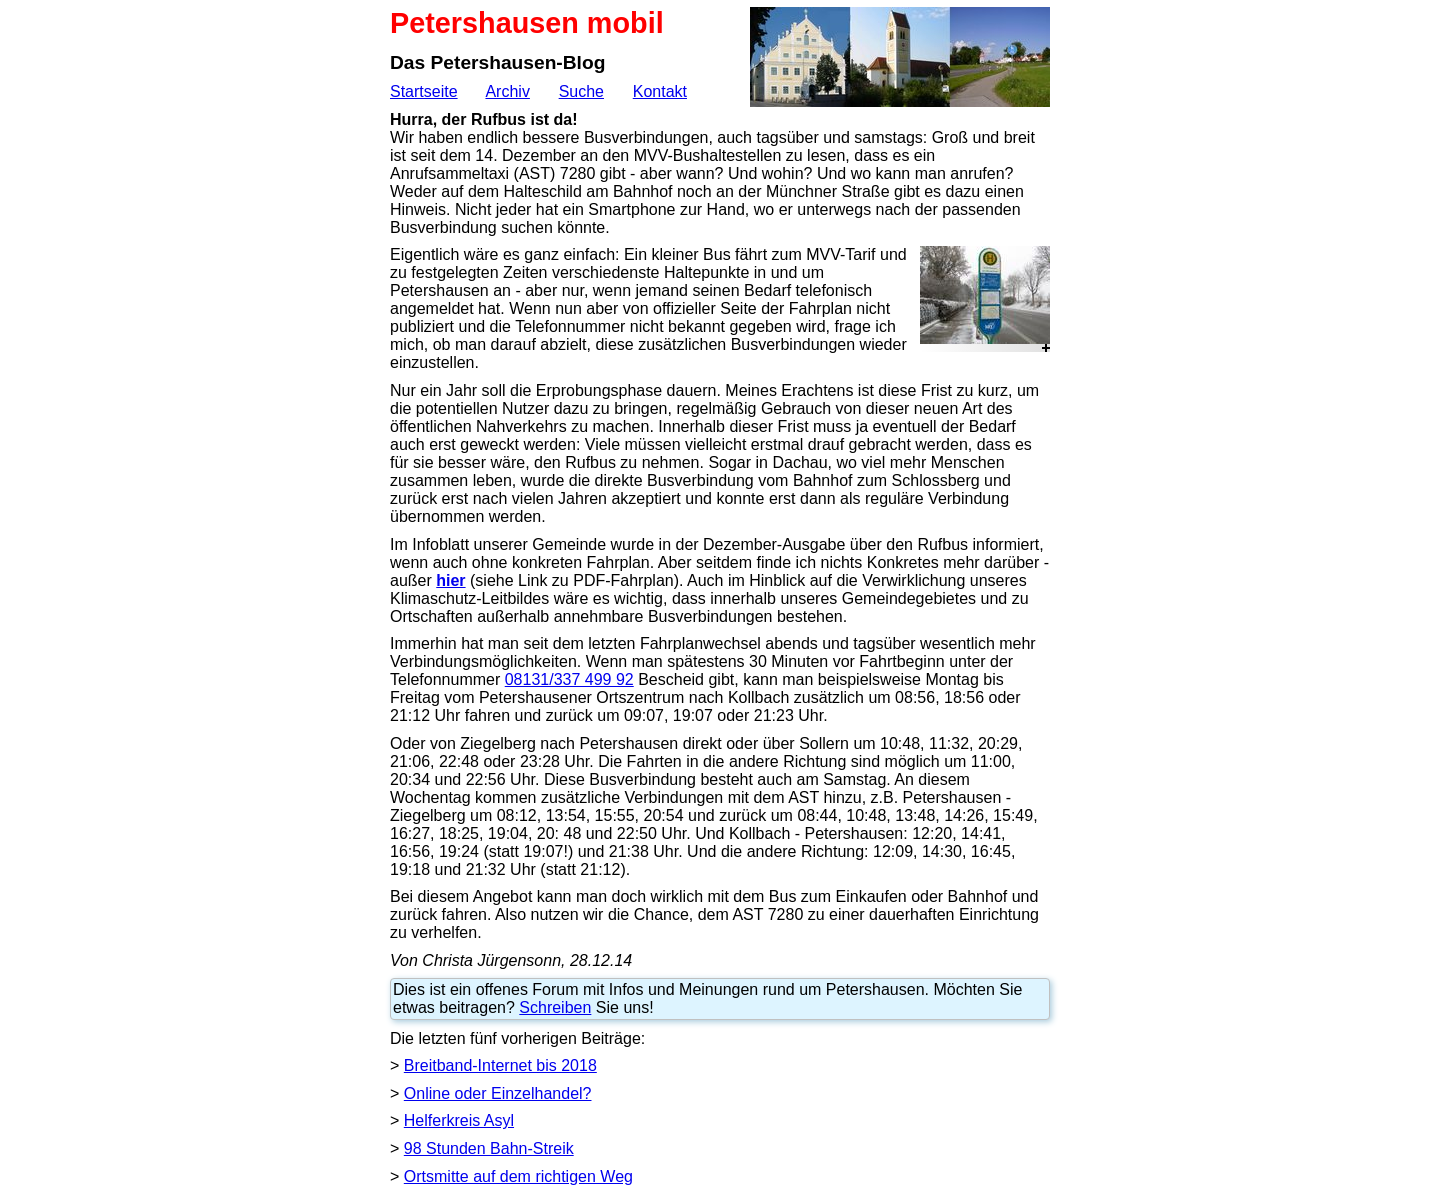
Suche (581, 91)
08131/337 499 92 (569, 679)
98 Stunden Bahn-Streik (489, 1148)
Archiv (507, 91)
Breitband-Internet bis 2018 (500, 1065)
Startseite (424, 91)
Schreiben (555, 1007)
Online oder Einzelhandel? (498, 1093)
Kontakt (660, 91)
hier (450, 580)
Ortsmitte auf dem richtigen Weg (518, 1176)
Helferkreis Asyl (459, 1120)
